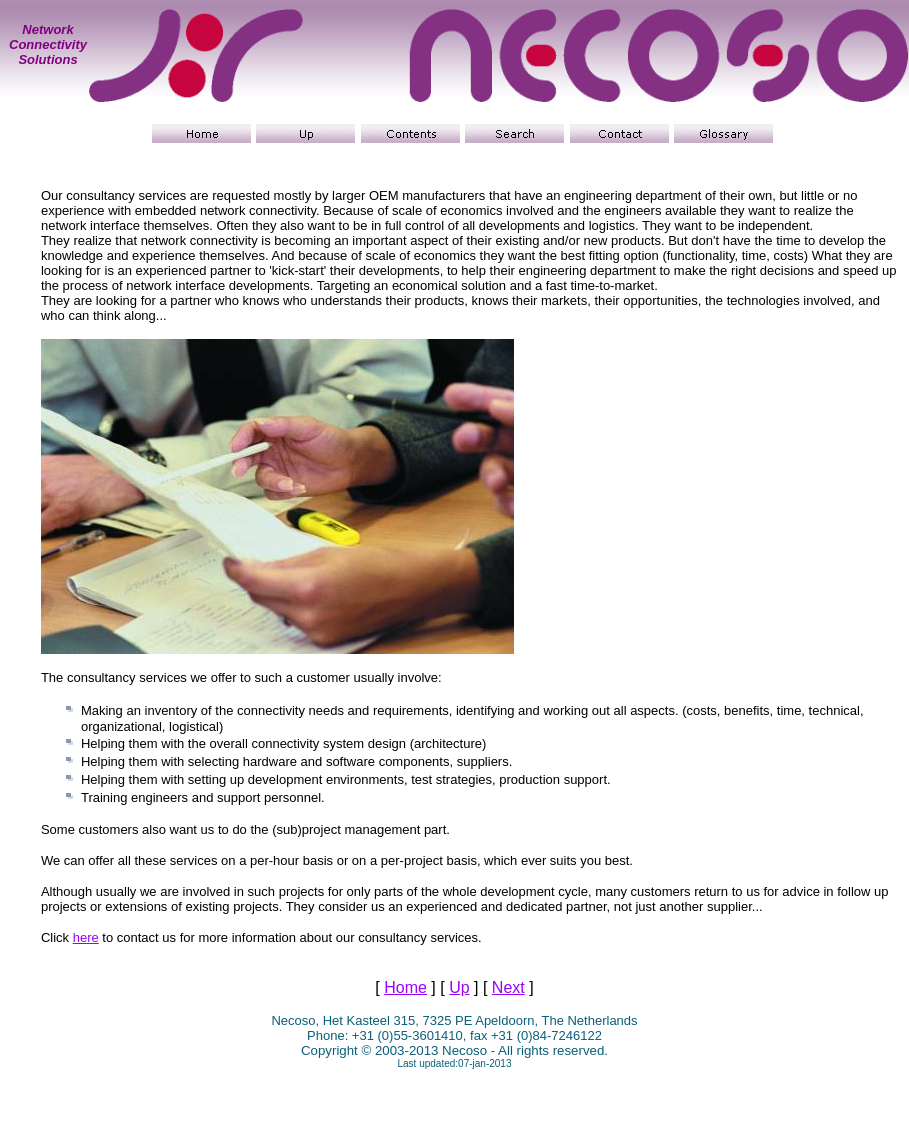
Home (405, 987)
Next (508, 987)
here (86, 937)
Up (459, 987)
